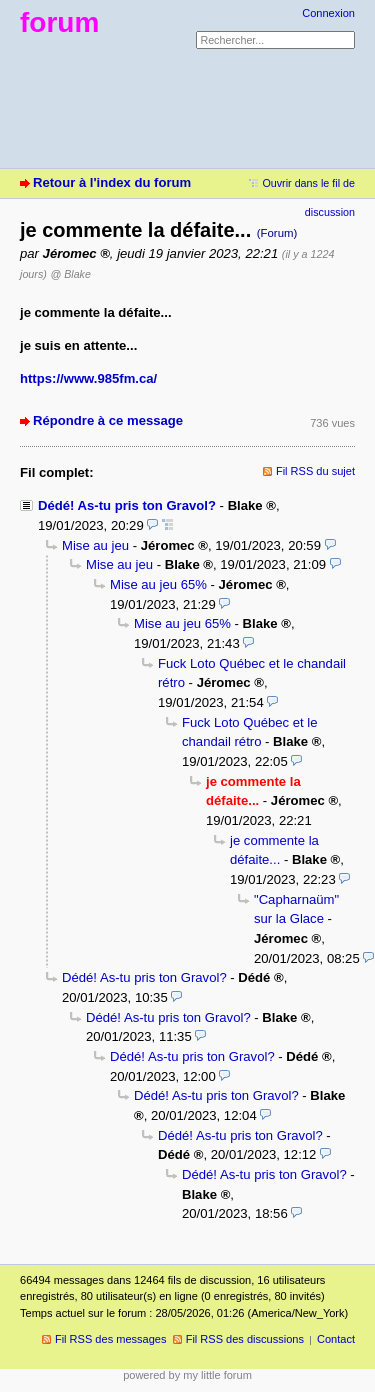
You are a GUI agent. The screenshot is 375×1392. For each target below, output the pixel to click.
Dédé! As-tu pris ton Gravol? (127, 505)
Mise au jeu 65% (158, 584)
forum (59, 22)
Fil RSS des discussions (245, 1339)
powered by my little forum (187, 1375)
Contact (336, 1339)
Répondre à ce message (108, 420)
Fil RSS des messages (111, 1339)
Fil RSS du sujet (315, 471)
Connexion (328, 13)
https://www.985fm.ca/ (88, 378)
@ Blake (71, 274)
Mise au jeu (95, 545)
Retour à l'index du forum (112, 182)
